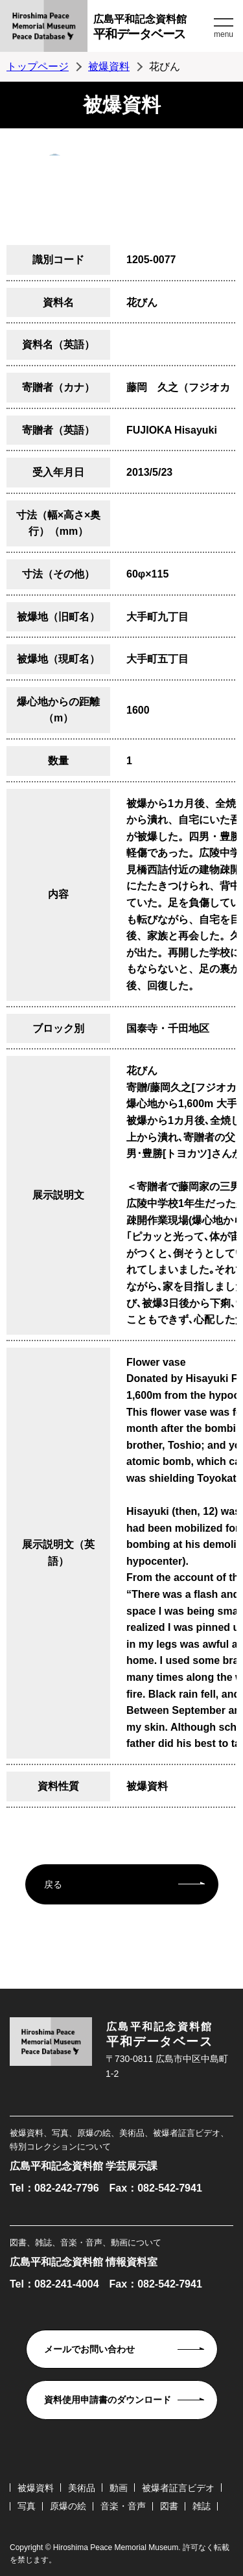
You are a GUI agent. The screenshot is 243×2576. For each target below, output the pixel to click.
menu (223, 34)
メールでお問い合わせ (89, 2349)
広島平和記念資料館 (152, 29)
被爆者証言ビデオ (178, 2488)
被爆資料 (109, 66)
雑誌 (201, 2506)
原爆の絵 (68, 2506)
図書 (169, 2506)
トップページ (37, 66)
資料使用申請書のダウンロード (107, 2400)
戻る (53, 1884)
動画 (119, 2488)
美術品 (81, 2488)
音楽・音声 (123, 2506)
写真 (26, 2506)
